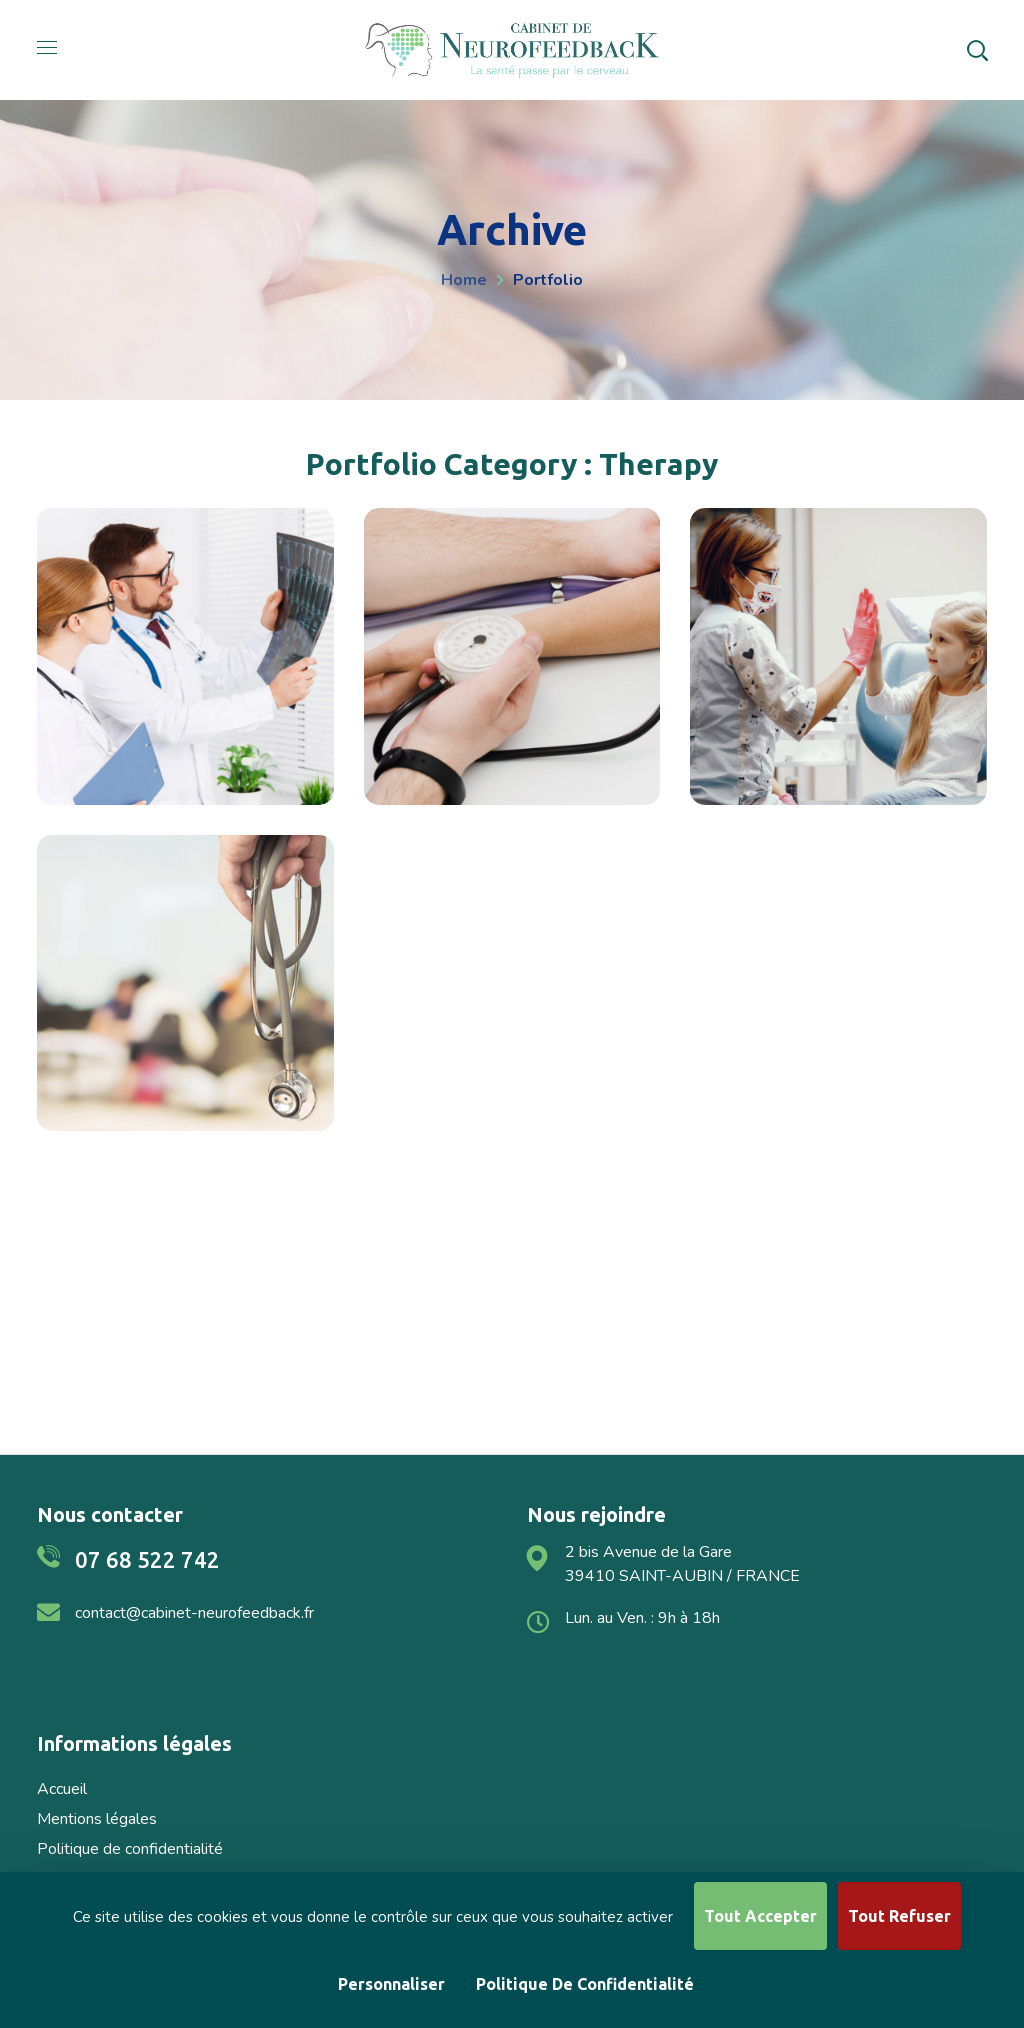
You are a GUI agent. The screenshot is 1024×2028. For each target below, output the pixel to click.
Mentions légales (97, 1819)
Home (464, 280)
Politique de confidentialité (130, 1849)
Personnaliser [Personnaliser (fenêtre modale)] (391, 1984)
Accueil (62, 1789)
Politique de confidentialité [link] (585, 1984)
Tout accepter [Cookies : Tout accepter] (760, 1916)
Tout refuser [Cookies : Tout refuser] (899, 1916)
